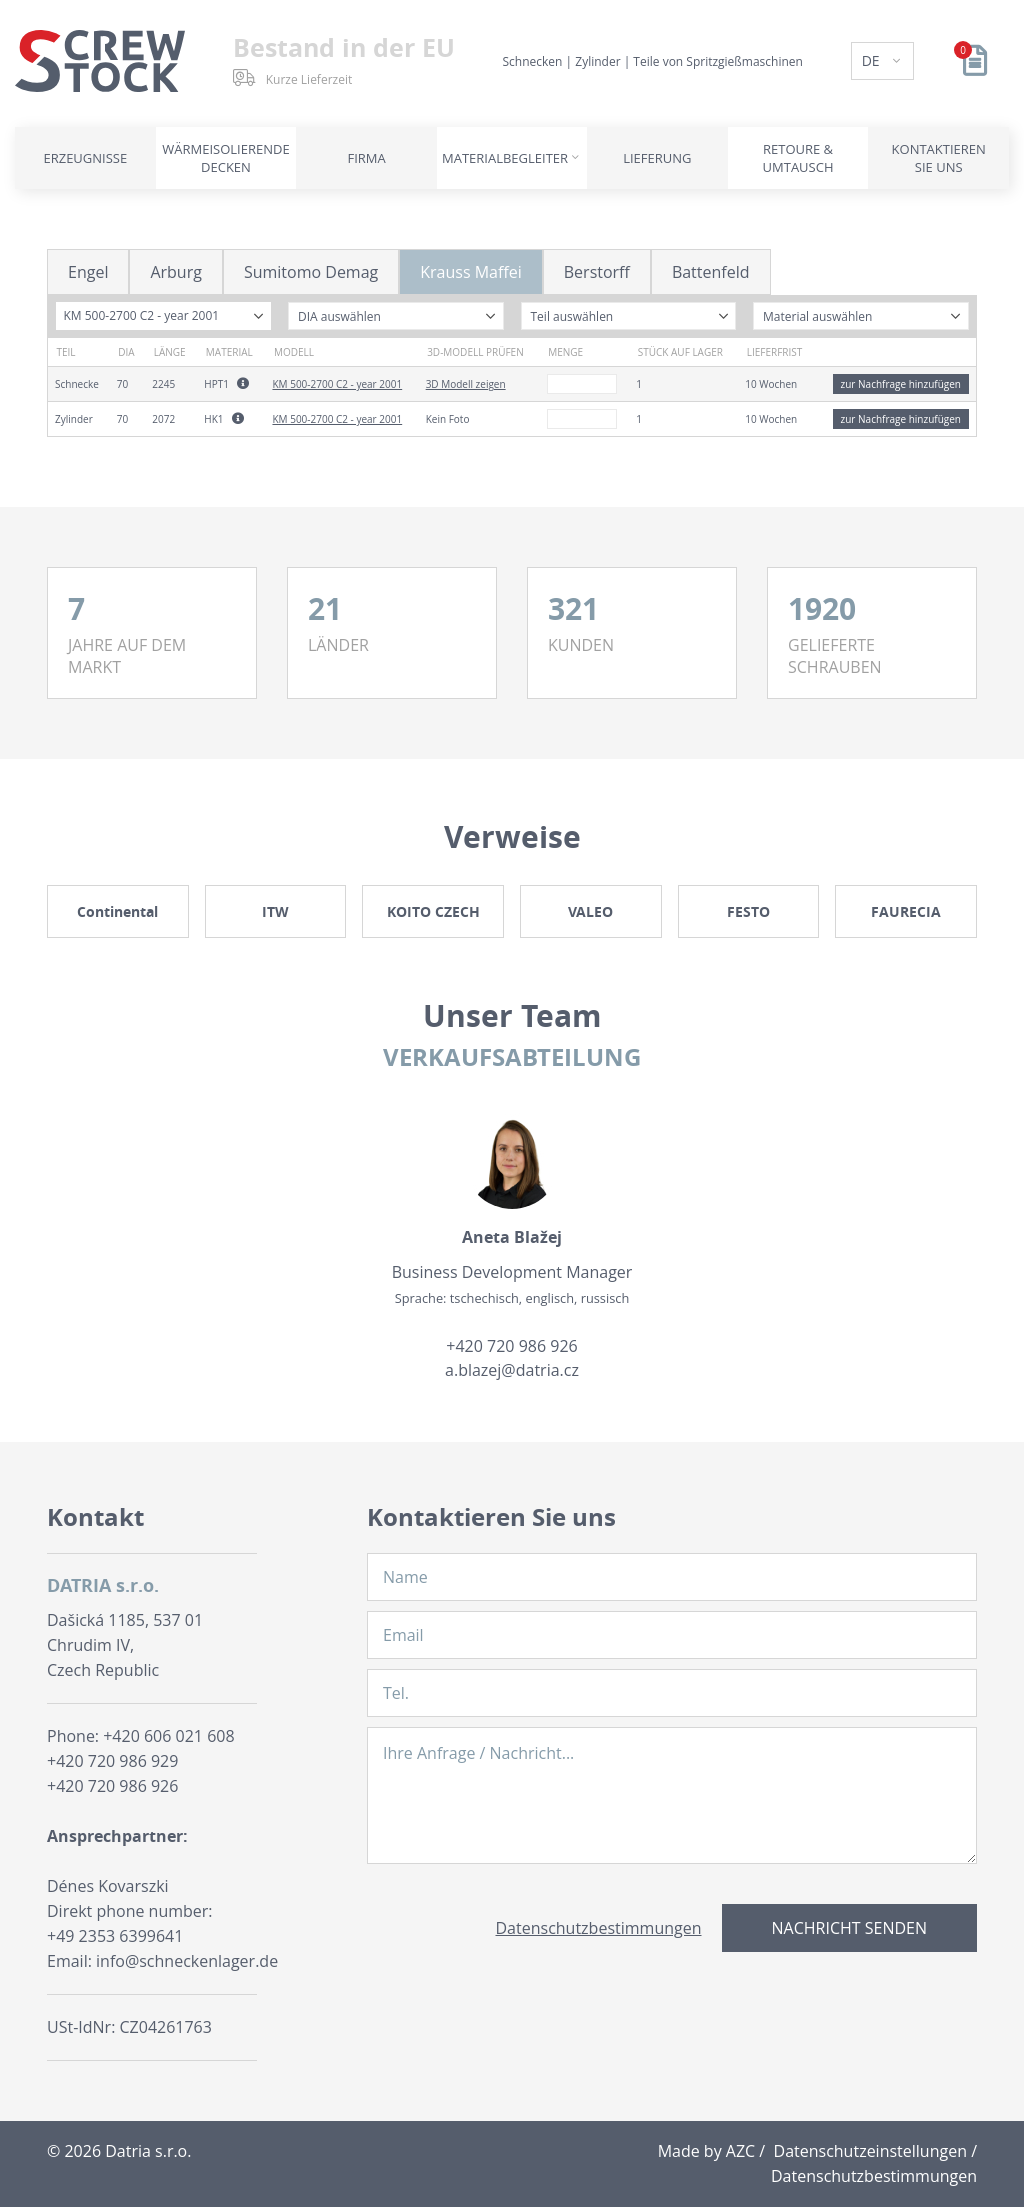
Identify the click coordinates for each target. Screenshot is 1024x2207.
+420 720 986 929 (112, 1761)
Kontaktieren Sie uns (939, 158)
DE (873, 60)
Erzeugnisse (85, 158)
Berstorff (597, 272)
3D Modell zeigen (466, 384)
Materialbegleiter (505, 158)
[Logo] (100, 61)
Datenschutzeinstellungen (870, 2151)
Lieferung (657, 158)
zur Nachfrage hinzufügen (901, 384)
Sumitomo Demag (311, 272)
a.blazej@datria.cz (512, 1370)
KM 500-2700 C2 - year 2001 (337, 384)
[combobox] (164, 316)
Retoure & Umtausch (798, 158)
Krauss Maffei (471, 272)
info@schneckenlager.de (187, 1961)
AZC (740, 2151)
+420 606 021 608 (168, 1736)
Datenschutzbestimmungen (599, 1928)
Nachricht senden (849, 1928)
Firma (367, 158)
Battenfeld (711, 272)
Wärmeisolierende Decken (225, 158)
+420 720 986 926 (511, 1346)
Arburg (175, 272)
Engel (88, 272)
